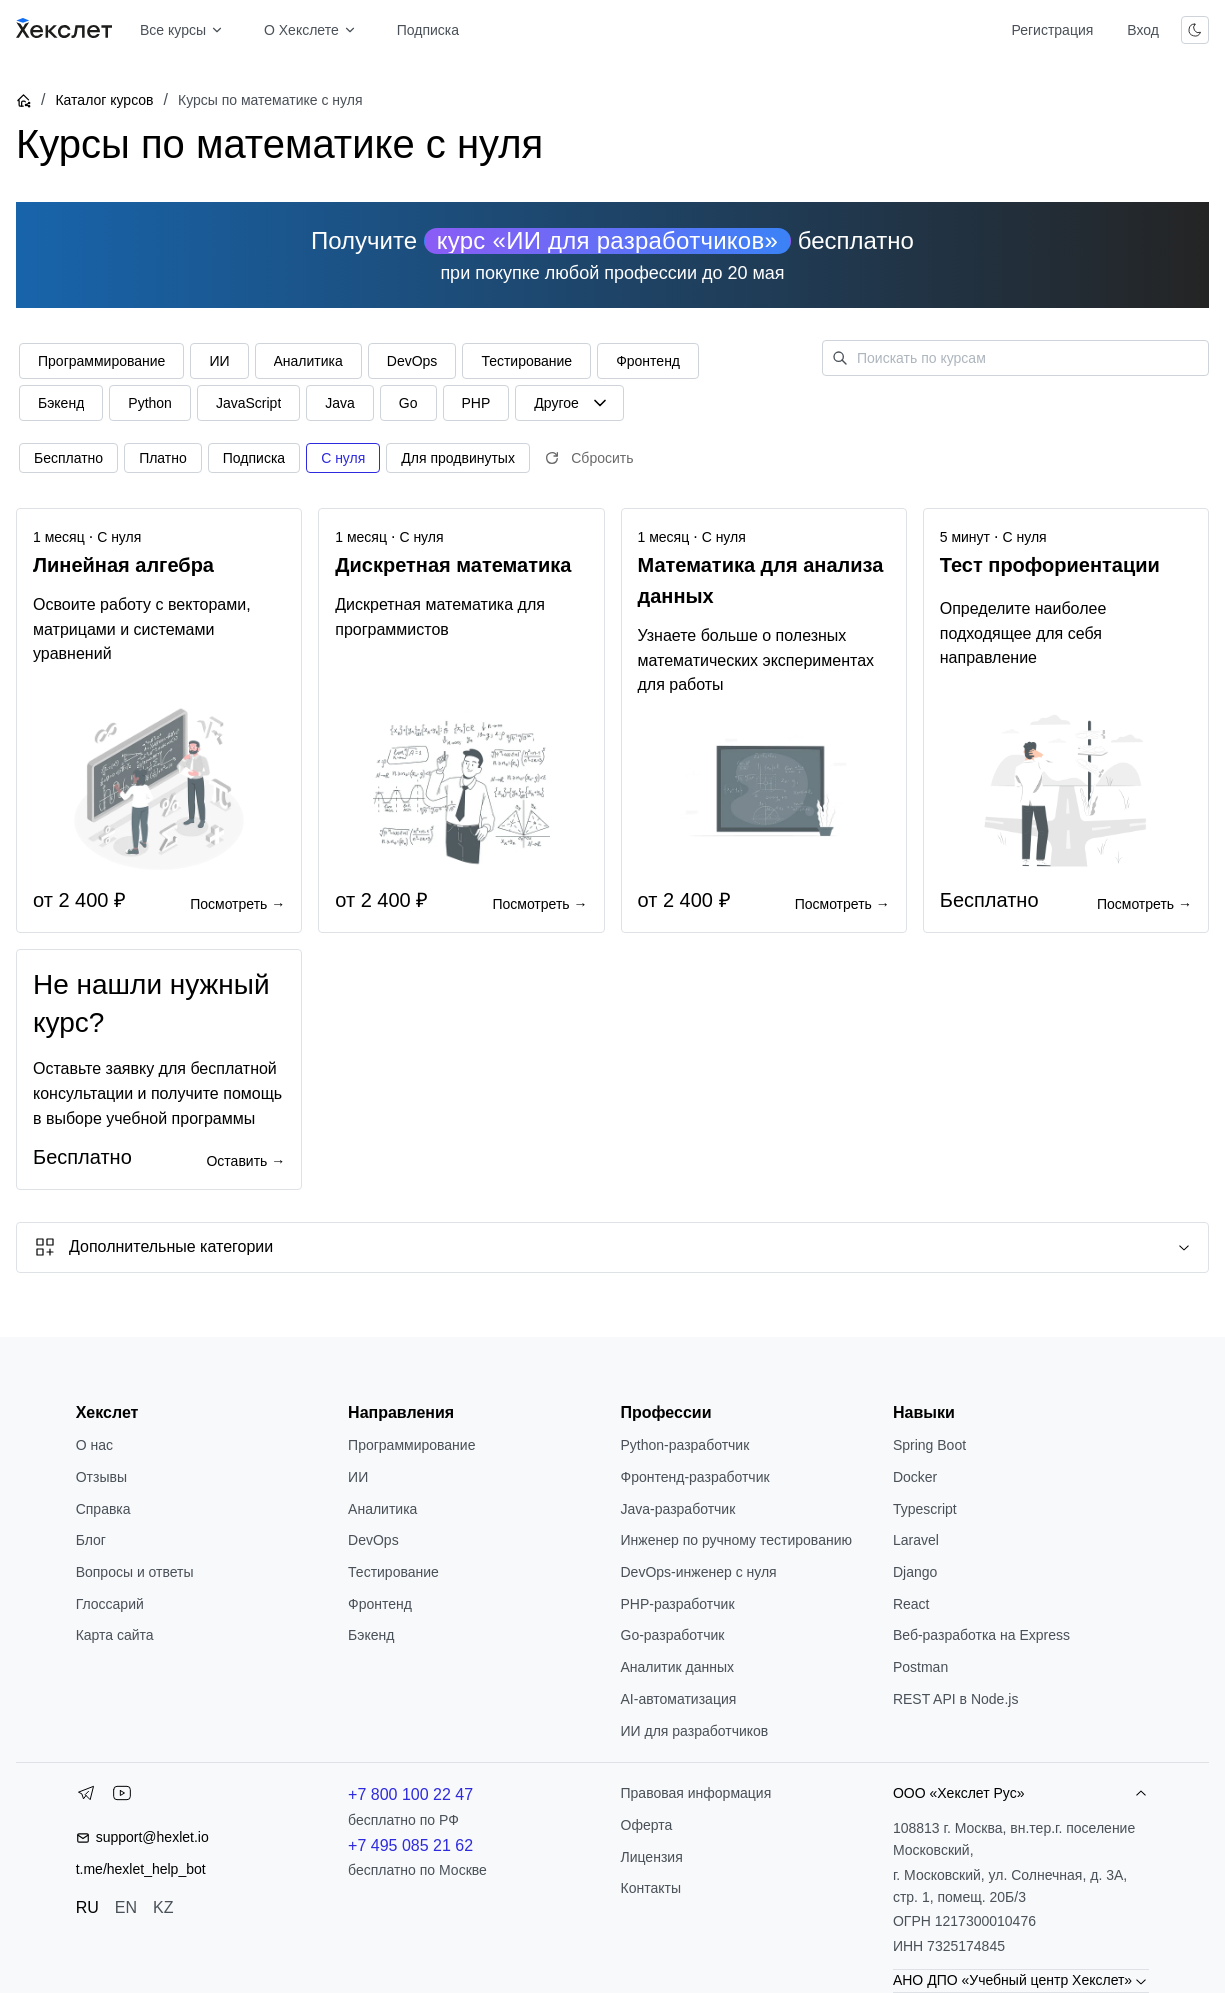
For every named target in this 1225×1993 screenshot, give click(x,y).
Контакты (651, 1888)
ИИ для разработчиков (695, 1731)
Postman (920, 1667)
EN (126, 1907)
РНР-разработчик (678, 1604)
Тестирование (393, 1572)
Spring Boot (929, 1445)
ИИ (358, 1477)
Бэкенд (371, 1635)
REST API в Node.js (955, 1699)
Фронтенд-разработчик (695, 1477)
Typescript (925, 1509)
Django (915, 1572)
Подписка (428, 30)
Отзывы (101, 1477)
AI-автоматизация (679, 1699)
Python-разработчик (685, 1445)
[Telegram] (86, 1797)
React (911, 1604)
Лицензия (652, 1857)
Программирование (411, 1445)
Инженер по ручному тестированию (736, 1540)
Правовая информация (696, 1793)
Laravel (916, 1540)
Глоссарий (110, 1604)
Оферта (647, 1825)
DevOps (373, 1540)
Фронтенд (380, 1604)
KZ (163, 1907)
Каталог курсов (104, 100)
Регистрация (1052, 30)
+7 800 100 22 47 (410, 1794)
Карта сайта (115, 1635)
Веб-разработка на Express (981, 1635)
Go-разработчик (673, 1635)
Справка (103, 1509)
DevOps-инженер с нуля (699, 1572)
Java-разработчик (678, 1509)
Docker (915, 1477)
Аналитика (382, 1509)
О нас (94, 1445)
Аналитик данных (678, 1667)
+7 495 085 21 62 (410, 1845)
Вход (1143, 30)
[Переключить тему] (1195, 30)
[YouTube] (122, 1797)
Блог (91, 1540)
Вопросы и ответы (135, 1572)
